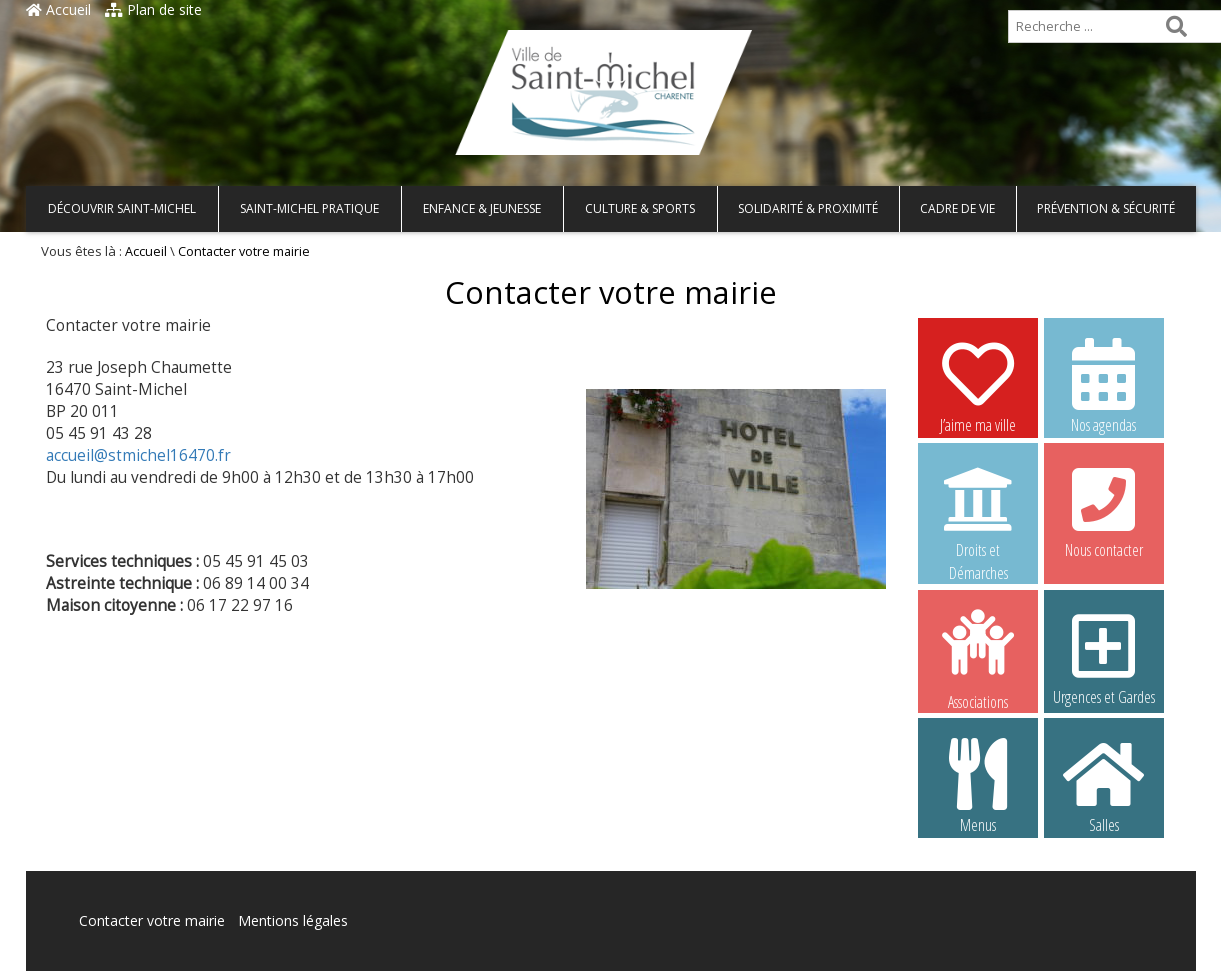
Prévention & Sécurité (1106, 208)
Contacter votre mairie (152, 920)
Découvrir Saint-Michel (122, 208)
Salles (1104, 785)
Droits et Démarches (978, 511)
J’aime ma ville (978, 385)
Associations (978, 658)
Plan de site (153, 9)
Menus (978, 785)
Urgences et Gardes (1104, 657)
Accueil (58, 9)
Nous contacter (1104, 510)
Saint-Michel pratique (309, 208)
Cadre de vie (957, 208)
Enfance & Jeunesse (482, 208)
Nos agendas (1104, 385)
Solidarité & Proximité (808, 208)
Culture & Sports (640, 208)
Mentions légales (293, 920)
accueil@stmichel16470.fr (138, 455)
